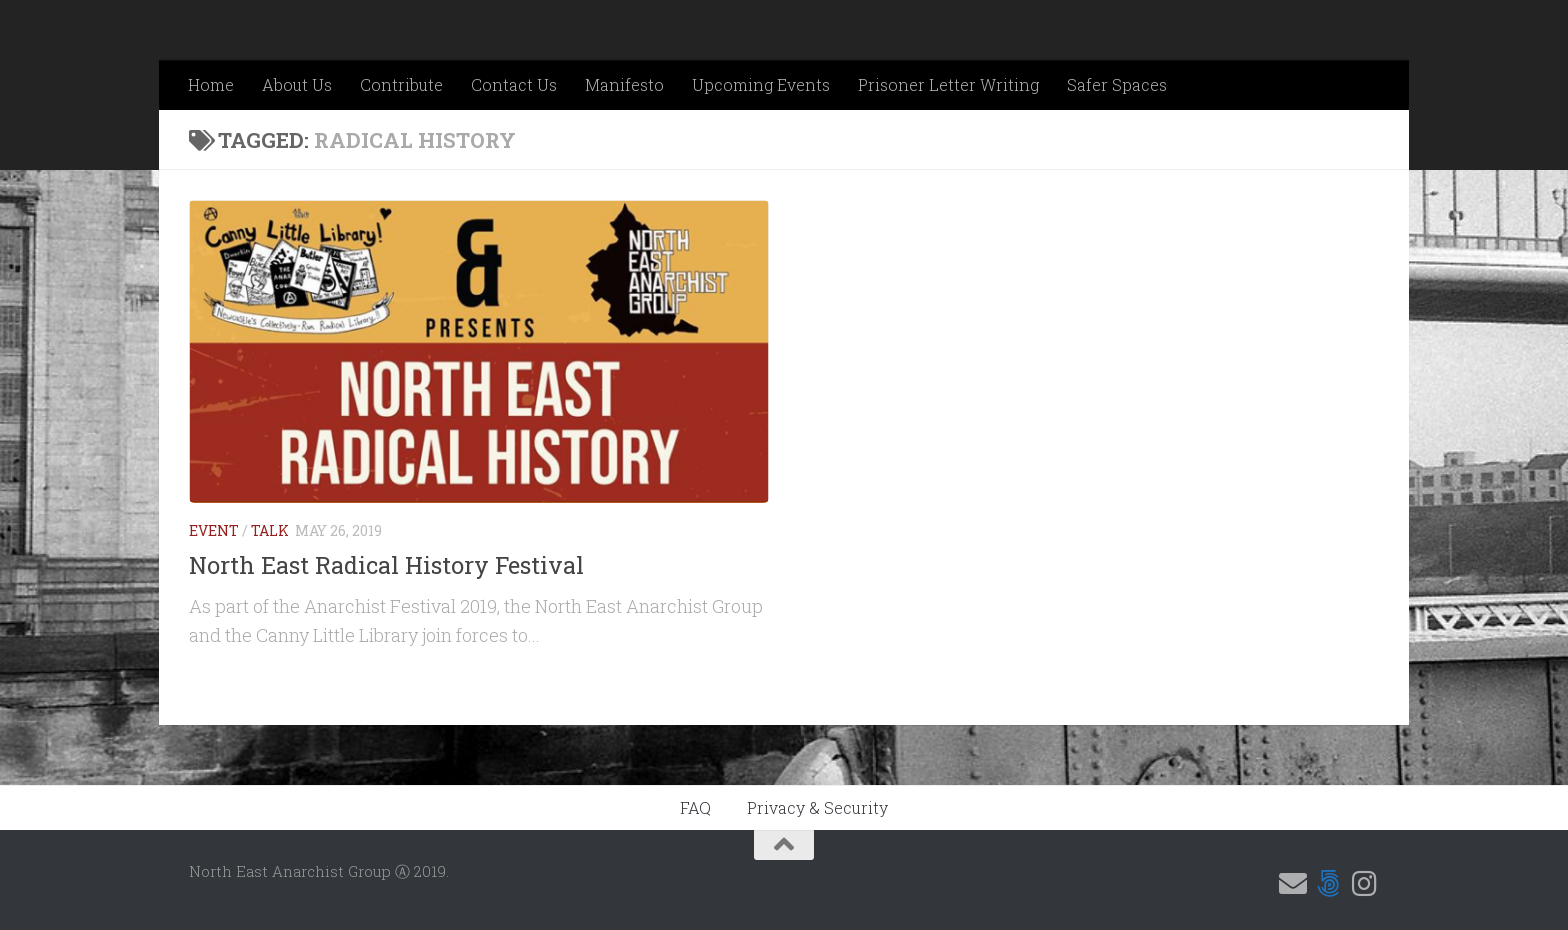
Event (214, 530)
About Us (297, 84)
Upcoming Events (761, 84)
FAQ (695, 807)
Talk (270, 530)
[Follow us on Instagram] (1365, 884)
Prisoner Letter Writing (948, 84)
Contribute (401, 84)
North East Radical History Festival (386, 564)
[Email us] (1293, 884)
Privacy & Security (817, 807)
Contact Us (514, 84)
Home (211, 84)
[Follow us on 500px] (1329, 884)
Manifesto (624, 84)
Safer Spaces (1117, 84)
